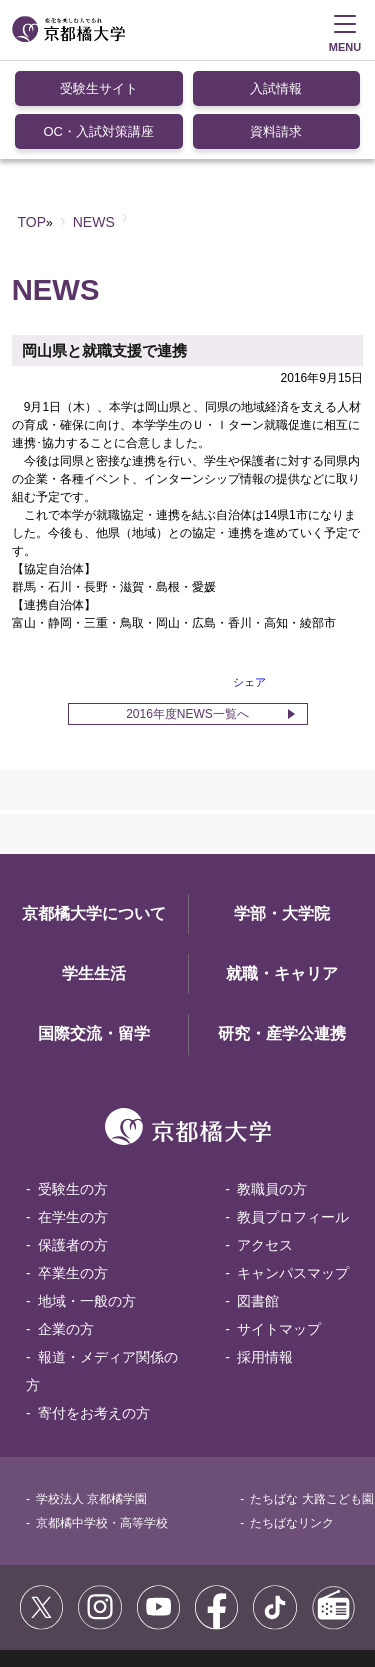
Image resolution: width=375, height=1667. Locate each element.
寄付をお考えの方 (94, 1313)
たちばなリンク (292, 1423)
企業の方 (66, 1229)
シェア (249, 582)
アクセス (265, 1145)
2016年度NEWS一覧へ (187, 614)
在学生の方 (73, 1117)
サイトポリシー (68, 1575)
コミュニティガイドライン (200, 1575)
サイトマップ (279, 1229)
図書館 (258, 1201)
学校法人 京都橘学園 (91, 1399)
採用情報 (265, 1257)
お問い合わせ (176, 1596)
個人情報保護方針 (74, 1596)
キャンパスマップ (293, 1173)
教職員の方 (272, 1089)
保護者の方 (73, 1145)
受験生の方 (73, 1089)
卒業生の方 (73, 1173)
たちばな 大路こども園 (311, 1399)
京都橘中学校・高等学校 (102, 1423)
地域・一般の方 (87, 1201)
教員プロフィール (293, 1117)
